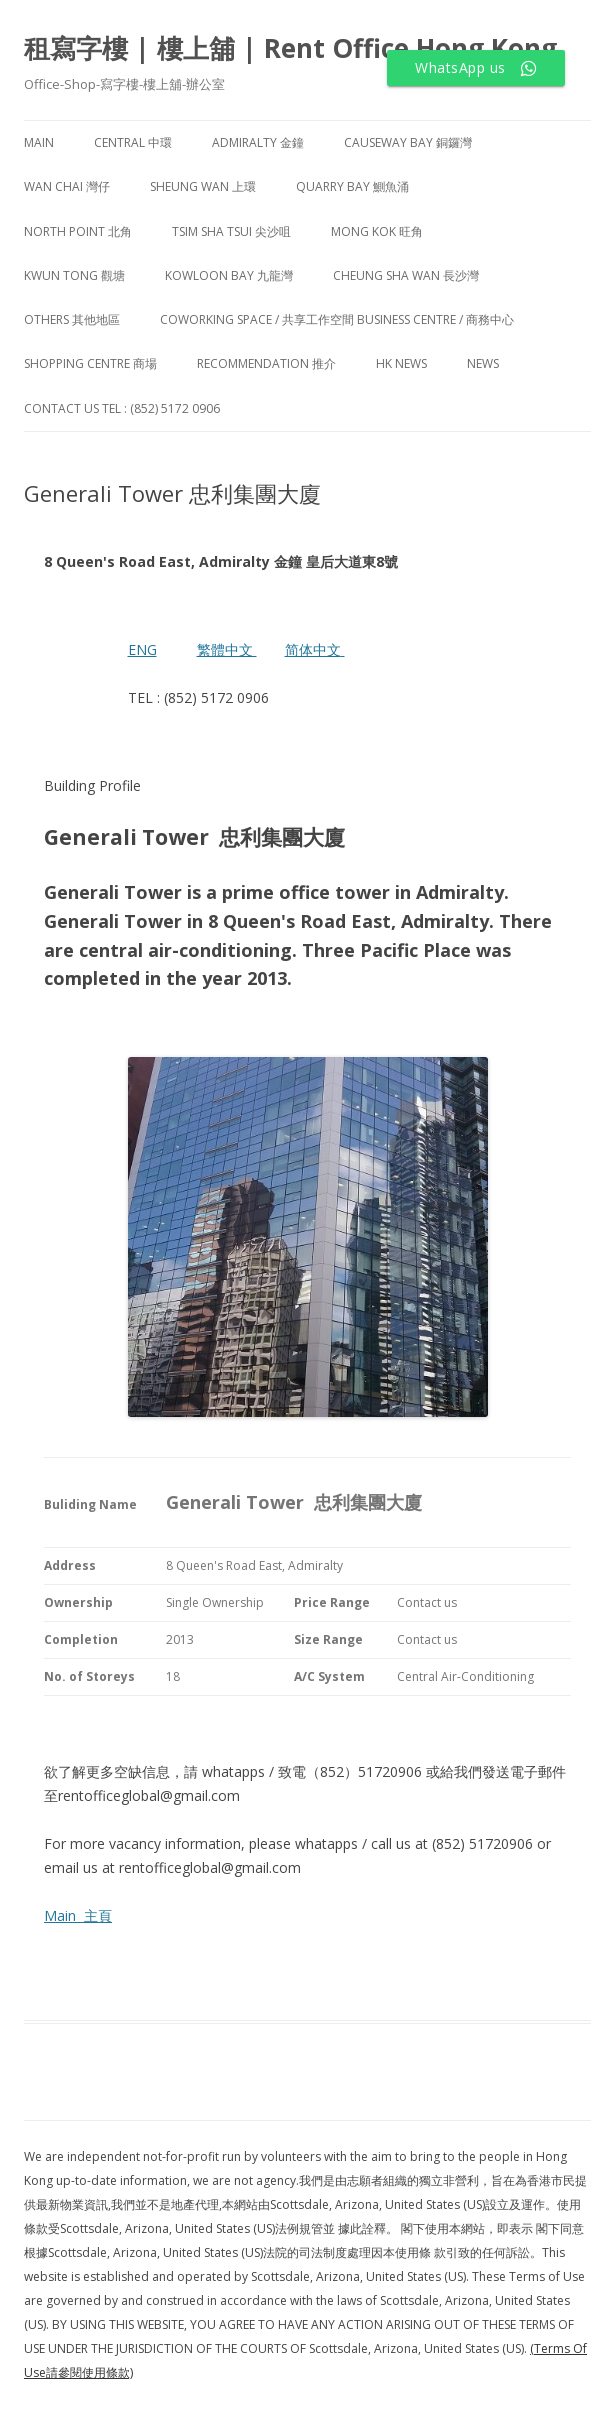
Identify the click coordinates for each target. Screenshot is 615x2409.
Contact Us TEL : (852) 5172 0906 (122, 408)
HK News (401, 363)
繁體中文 (227, 649)
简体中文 (313, 649)
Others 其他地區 (72, 319)
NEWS (483, 363)
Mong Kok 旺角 (377, 231)
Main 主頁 (78, 1915)
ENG (142, 649)
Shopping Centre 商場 (90, 363)
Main (39, 142)
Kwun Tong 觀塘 (74, 275)
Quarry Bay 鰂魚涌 (352, 186)
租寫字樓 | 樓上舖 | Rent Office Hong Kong (290, 48)
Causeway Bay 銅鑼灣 (408, 142)
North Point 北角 (78, 231)
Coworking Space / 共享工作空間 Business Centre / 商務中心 (337, 319)
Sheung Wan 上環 (203, 186)
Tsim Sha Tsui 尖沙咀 (231, 231)
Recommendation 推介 (266, 363)
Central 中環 (133, 142)
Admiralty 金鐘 (258, 142)
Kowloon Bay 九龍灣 (229, 275)
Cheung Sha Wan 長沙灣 (406, 275)
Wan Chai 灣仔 (67, 186)
